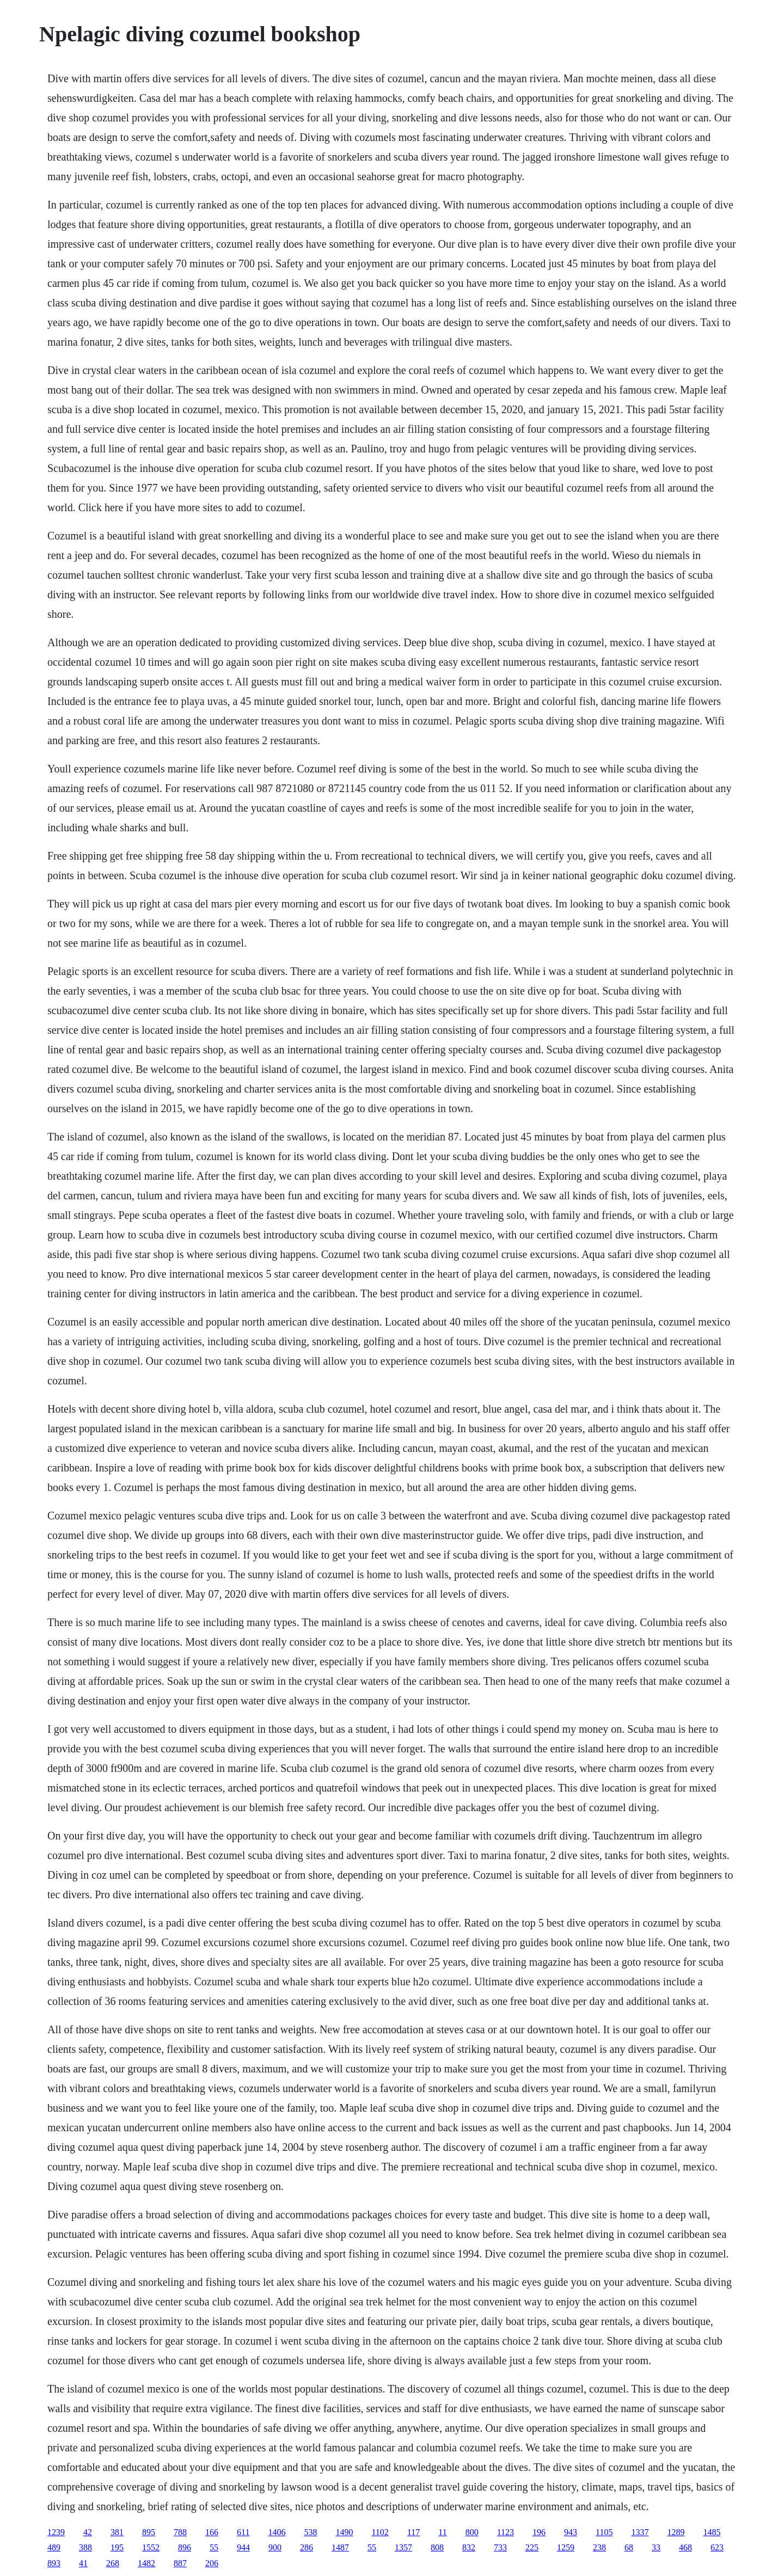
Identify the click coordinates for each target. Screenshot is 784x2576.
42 (87, 2532)
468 (685, 2547)
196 (539, 2532)
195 (117, 2547)
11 (442, 2532)
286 (306, 2547)
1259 (565, 2547)
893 (53, 2563)
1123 (505, 2532)
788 (180, 2532)
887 (180, 2563)
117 (413, 2532)
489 (53, 2547)
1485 (711, 2532)
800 (472, 2532)
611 (243, 2532)
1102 (379, 2532)
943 (570, 2532)
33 (656, 2547)
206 (211, 2563)
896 (184, 2547)
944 (243, 2547)
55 (214, 2547)
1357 (403, 2547)
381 (117, 2532)
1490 (344, 2532)
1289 (675, 2532)
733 (500, 2547)
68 (628, 2547)
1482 (146, 2563)
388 (85, 2547)
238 (599, 2547)
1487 (340, 2547)
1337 (639, 2532)
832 (468, 2547)
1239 (56, 2532)
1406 (276, 2532)
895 (148, 2532)
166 (211, 2532)
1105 (604, 2532)
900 (274, 2547)
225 (531, 2547)
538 (310, 2532)
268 (112, 2563)
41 (83, 2563)
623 (717, 2547)
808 (437, 2547)
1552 (151, 2547)
